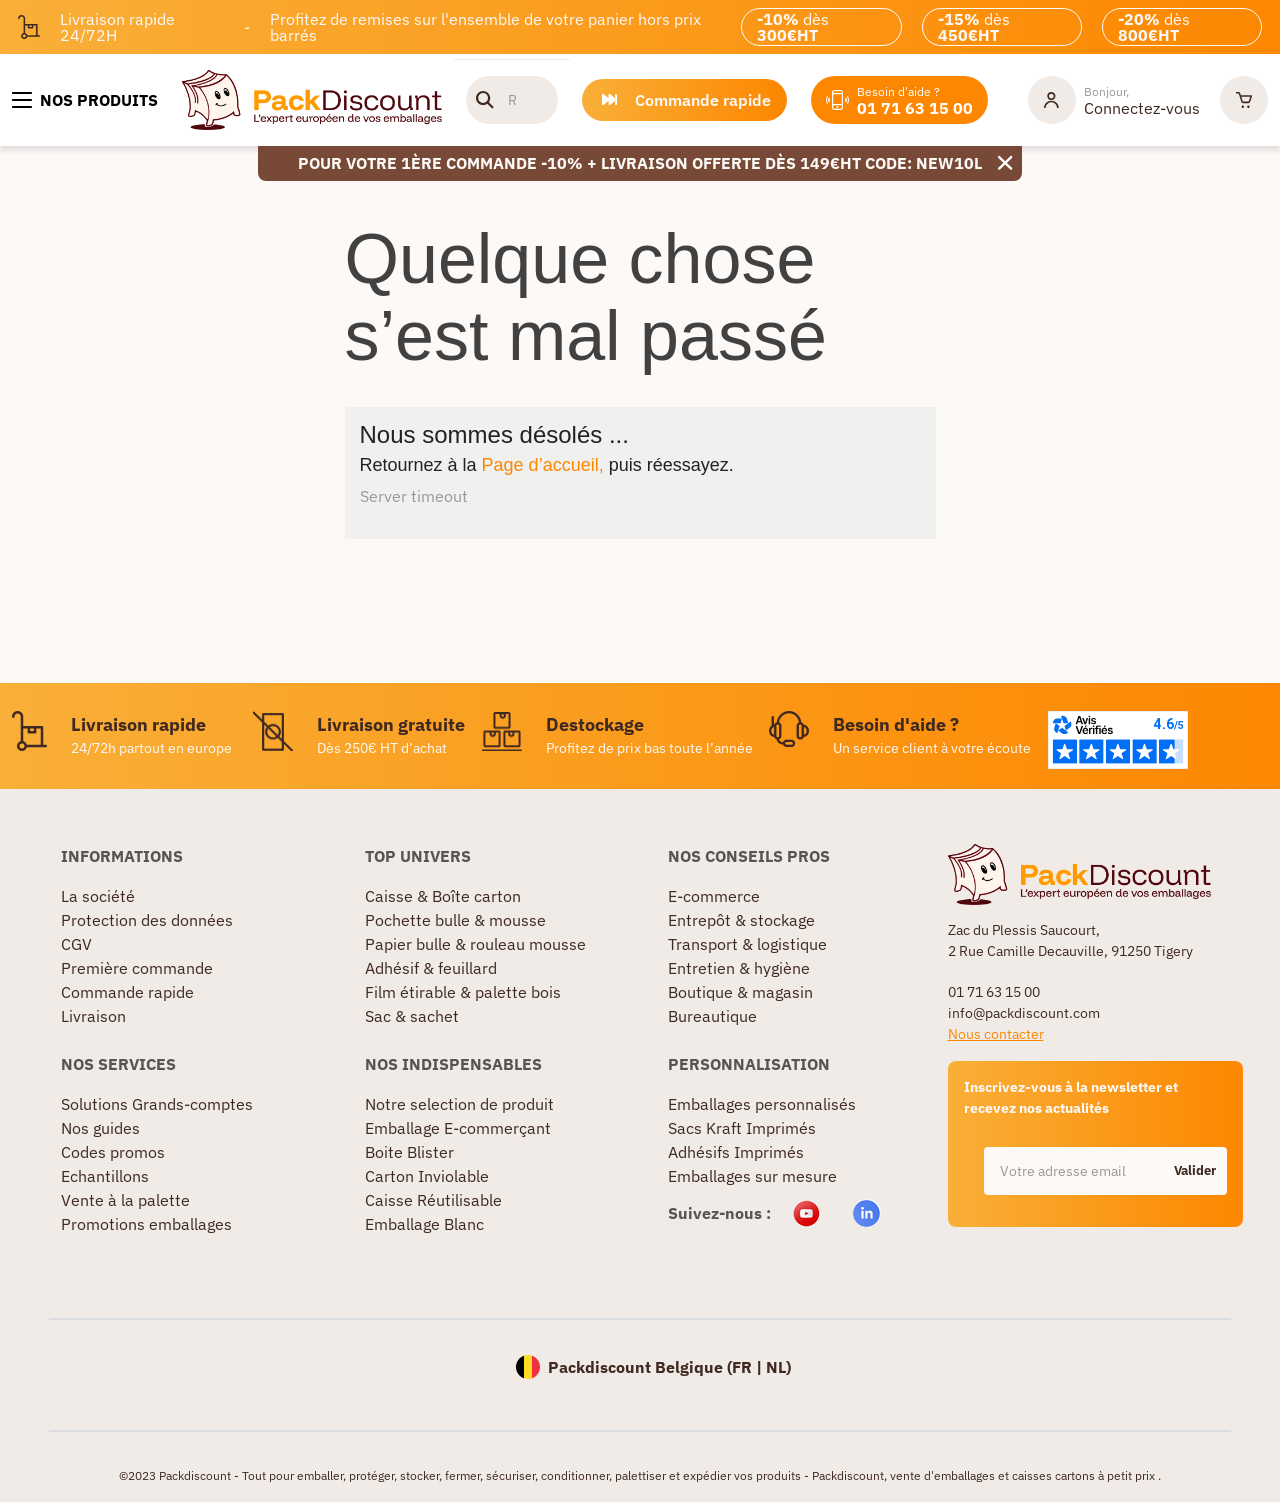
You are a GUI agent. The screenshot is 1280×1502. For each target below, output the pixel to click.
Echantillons (105, 1176)
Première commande (137, 968)
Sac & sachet (412, 1016)
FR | (749, 1367)
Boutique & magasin (740, 992)
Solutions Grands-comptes (157, 1104)
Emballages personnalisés (762, 1104)
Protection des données (147, 920)
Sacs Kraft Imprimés (742, 1128)
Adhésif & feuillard (431, 968)
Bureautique (712, 1016)
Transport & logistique (747, 944)
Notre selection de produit (459, 1104)
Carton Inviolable (427, 1176)
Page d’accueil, (543, 465)
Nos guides (100, 1128)
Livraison (93, 1016)
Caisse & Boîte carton (443, 896)
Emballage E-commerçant (458, 1128)
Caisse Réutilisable (433, 1200)
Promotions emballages (146, 1224)
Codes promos (113, 1152)
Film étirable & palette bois (463, 992)
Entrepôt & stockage (741, 920)
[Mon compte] (1114, 100)
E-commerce (714, 896)
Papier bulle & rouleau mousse (475, 944)
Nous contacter (996, 1034)
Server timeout (414, 496)
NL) (778, 1367)
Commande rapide (127, 992)
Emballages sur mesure (752, 1176)
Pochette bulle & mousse (455, 920)
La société (98, 896)
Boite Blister (409, 1152)
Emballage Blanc (424, 1224)
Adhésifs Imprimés (736, 1152)
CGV (76, 944)
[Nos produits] (85, 100)
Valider (1195, 1170)
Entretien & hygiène (739, 968)
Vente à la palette (125, 1200)
